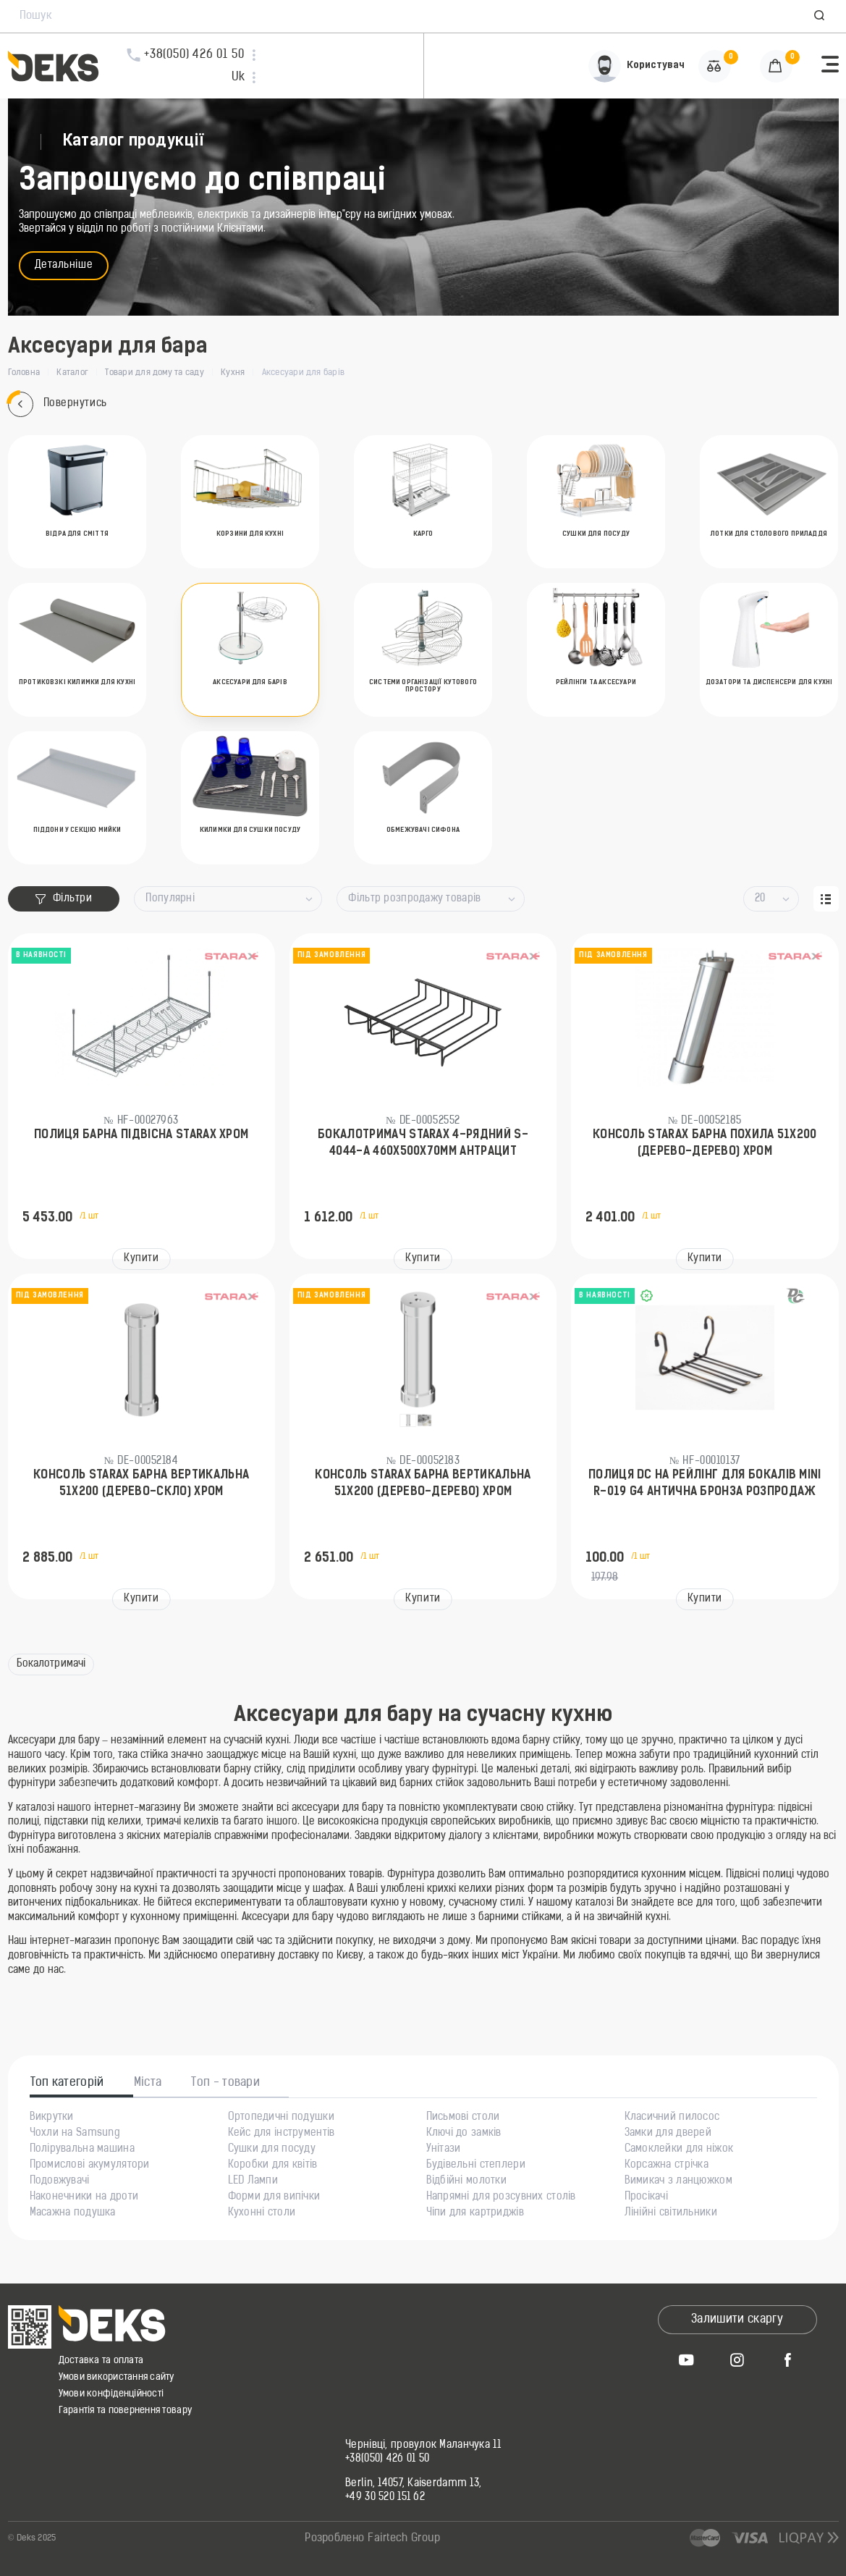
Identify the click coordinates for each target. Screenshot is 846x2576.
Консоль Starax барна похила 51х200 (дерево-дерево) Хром (705, 1143)
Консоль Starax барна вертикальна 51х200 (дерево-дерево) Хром (422, 1483)
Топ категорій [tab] (67, 2083)
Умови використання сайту (116, 2377)
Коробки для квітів (273, 2165)
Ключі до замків (464, 2134)
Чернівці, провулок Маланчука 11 (423, 2446)
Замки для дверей (668, 2134)
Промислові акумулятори (90, 2165)
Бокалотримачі (51, 1664)
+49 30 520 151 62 (385, 2498)
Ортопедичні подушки (281, 2118)
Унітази (443, 2149)
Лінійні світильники (671, 2213)
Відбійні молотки (466, 2181)
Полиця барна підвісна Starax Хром (141, 1135)
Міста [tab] (148, 2083)
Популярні (170, 898)
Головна (24, 373)
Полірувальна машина (82, 2149)
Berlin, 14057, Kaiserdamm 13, (413, 2484)
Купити (141, 1258)
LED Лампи (253, 2181)
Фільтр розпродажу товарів (414, 898)
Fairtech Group (404, 2538)
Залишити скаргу (737, 2319)
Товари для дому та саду (154, 373)
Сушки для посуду (272, 2149)
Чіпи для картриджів (475, 2213)
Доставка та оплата (101, 2360)
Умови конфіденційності (111, 2394)
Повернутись (57, 404)
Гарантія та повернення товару (126, 2410)
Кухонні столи (262, 2213)
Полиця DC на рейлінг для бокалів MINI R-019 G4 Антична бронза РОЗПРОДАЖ (704, 1483)
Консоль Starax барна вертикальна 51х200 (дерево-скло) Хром (141, 1483)
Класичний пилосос (672, 2118)
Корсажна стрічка (666, 2165)
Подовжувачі (60, 2181)
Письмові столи (463, 2118)
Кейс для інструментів (281, 2134)
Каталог (72, 373)
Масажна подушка (73, 2213)
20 (760, 898)
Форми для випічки (274, 2197)
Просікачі (647, 2197)
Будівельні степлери (475, 2165)
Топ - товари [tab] (225, 2083)
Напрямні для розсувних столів (501, 2197)
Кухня (233, 373)
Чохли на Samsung (74, 2134)
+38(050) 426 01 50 (387, 2459)
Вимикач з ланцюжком (678, 2181)
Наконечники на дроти (84, 2197)
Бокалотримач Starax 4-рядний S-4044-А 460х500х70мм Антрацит (423, 1143)
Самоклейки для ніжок (679, 2149)
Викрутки (52, 2118)
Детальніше (64, 265)
